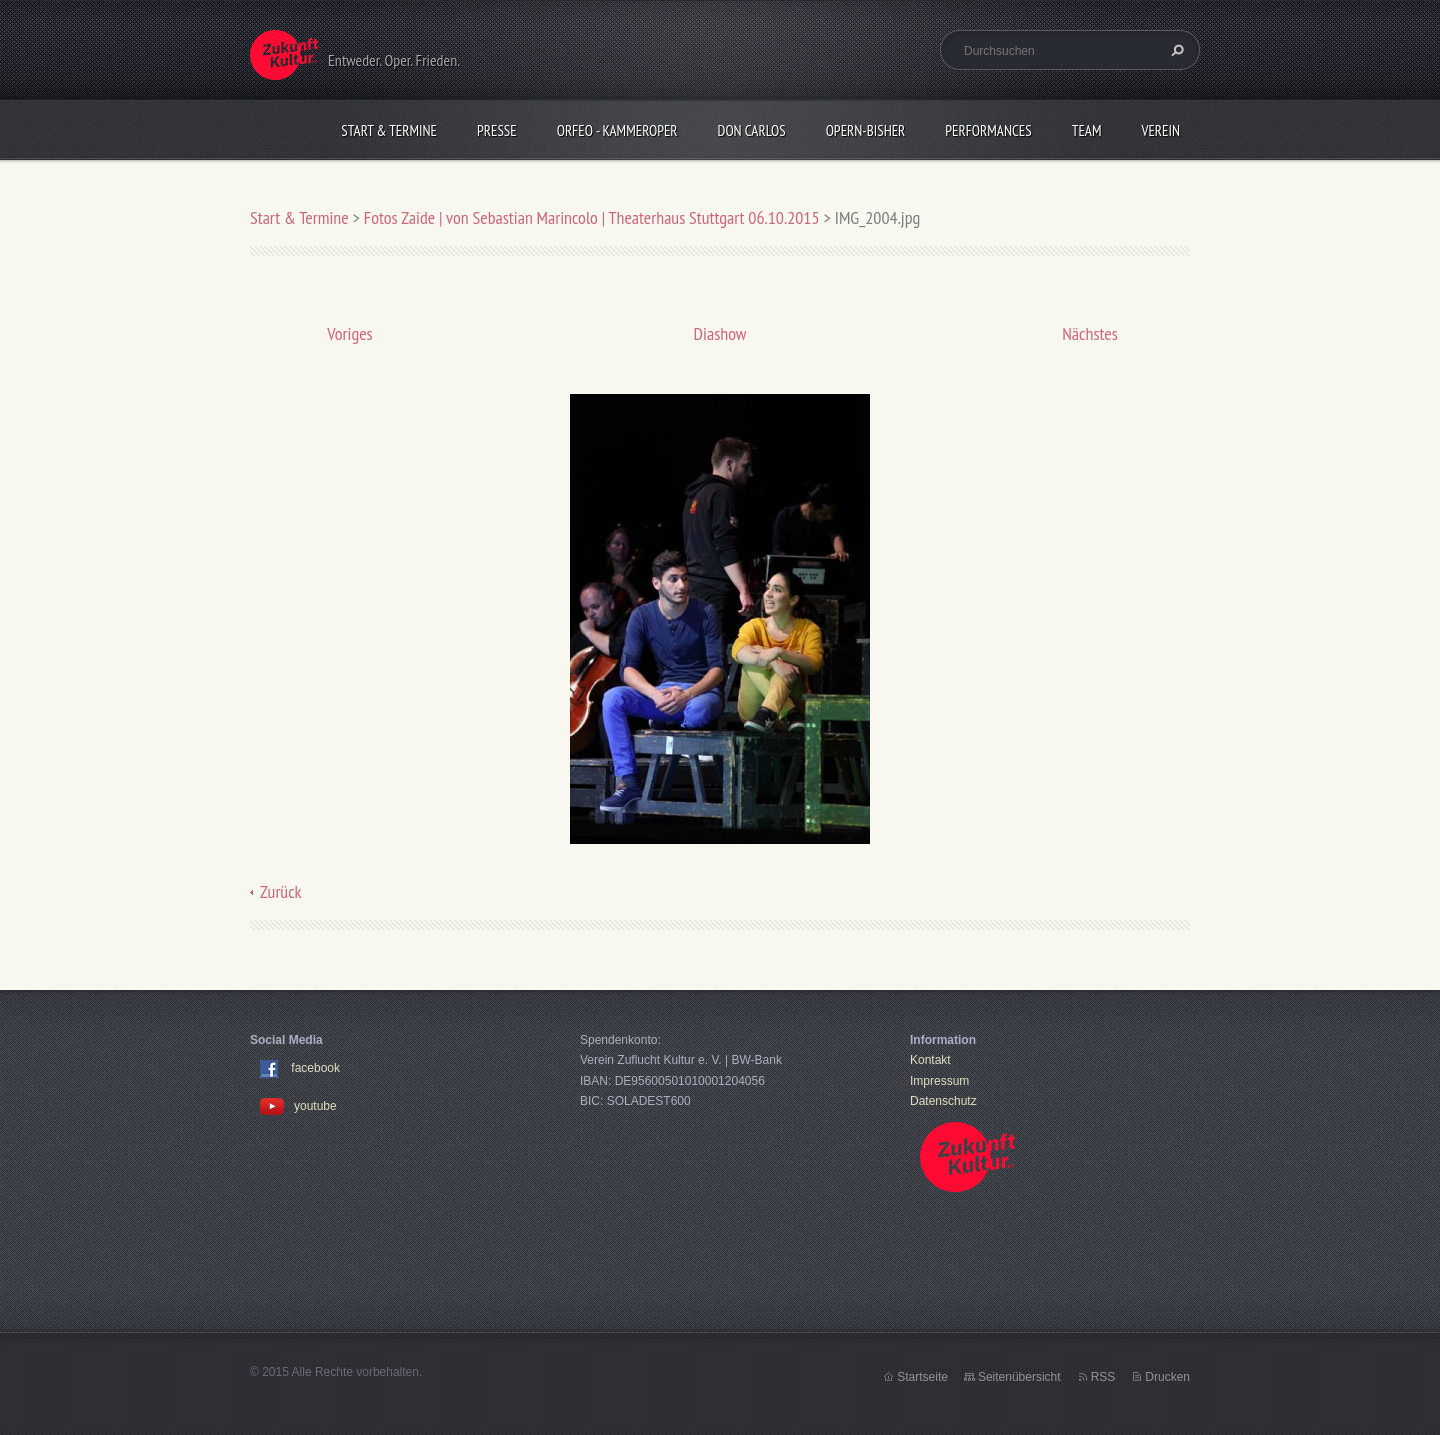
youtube (298, 1106)
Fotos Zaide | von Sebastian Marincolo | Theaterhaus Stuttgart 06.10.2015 (592, 217)
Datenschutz (943, 1101)
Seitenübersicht (1019, 1377)
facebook (315, 1069)
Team (1087, 130)
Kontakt (930, 1060)
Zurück (281, 891)
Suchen (1175, 50)
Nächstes (1090, 333)
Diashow (720, 333)
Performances (988, 130)
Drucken (1167, 1377)
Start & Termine (389, 130)
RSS (1103, 1377)
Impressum (939, 1081)
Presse (497, 130)
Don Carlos (752, 130)
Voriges (349, 333)
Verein (1160, 130)
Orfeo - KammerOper (617, 130)
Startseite (922, 1377)
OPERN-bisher (866, 130)
